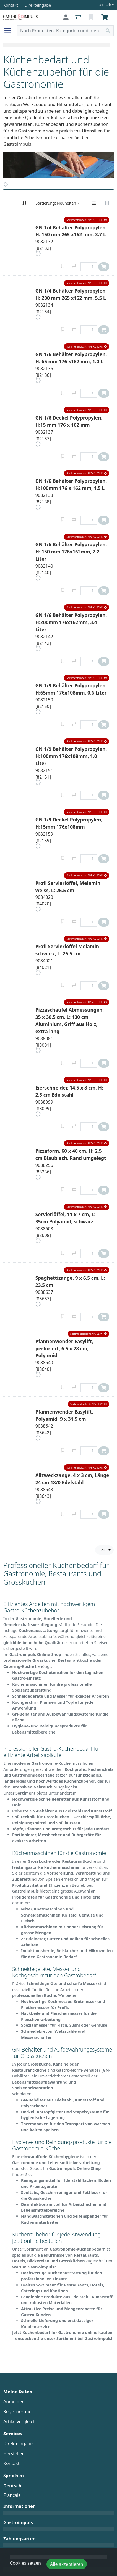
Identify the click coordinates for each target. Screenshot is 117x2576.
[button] (86, 220)
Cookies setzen (25, 2563)
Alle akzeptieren (66, 2564)
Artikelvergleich (19, 2421)
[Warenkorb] (106, 17)
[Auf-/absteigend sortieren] (24, 203)
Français (11, 2495)
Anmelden (14, 2402)
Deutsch (104, 4)
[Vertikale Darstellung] (93, 203)
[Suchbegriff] (60, 30)
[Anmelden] (66, 17)
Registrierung (17, 2411)
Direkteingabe (18, 2443)
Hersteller (13, 2453)
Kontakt (11, 2463)
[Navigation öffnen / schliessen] (10, 30)
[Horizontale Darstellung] (107, 203)
